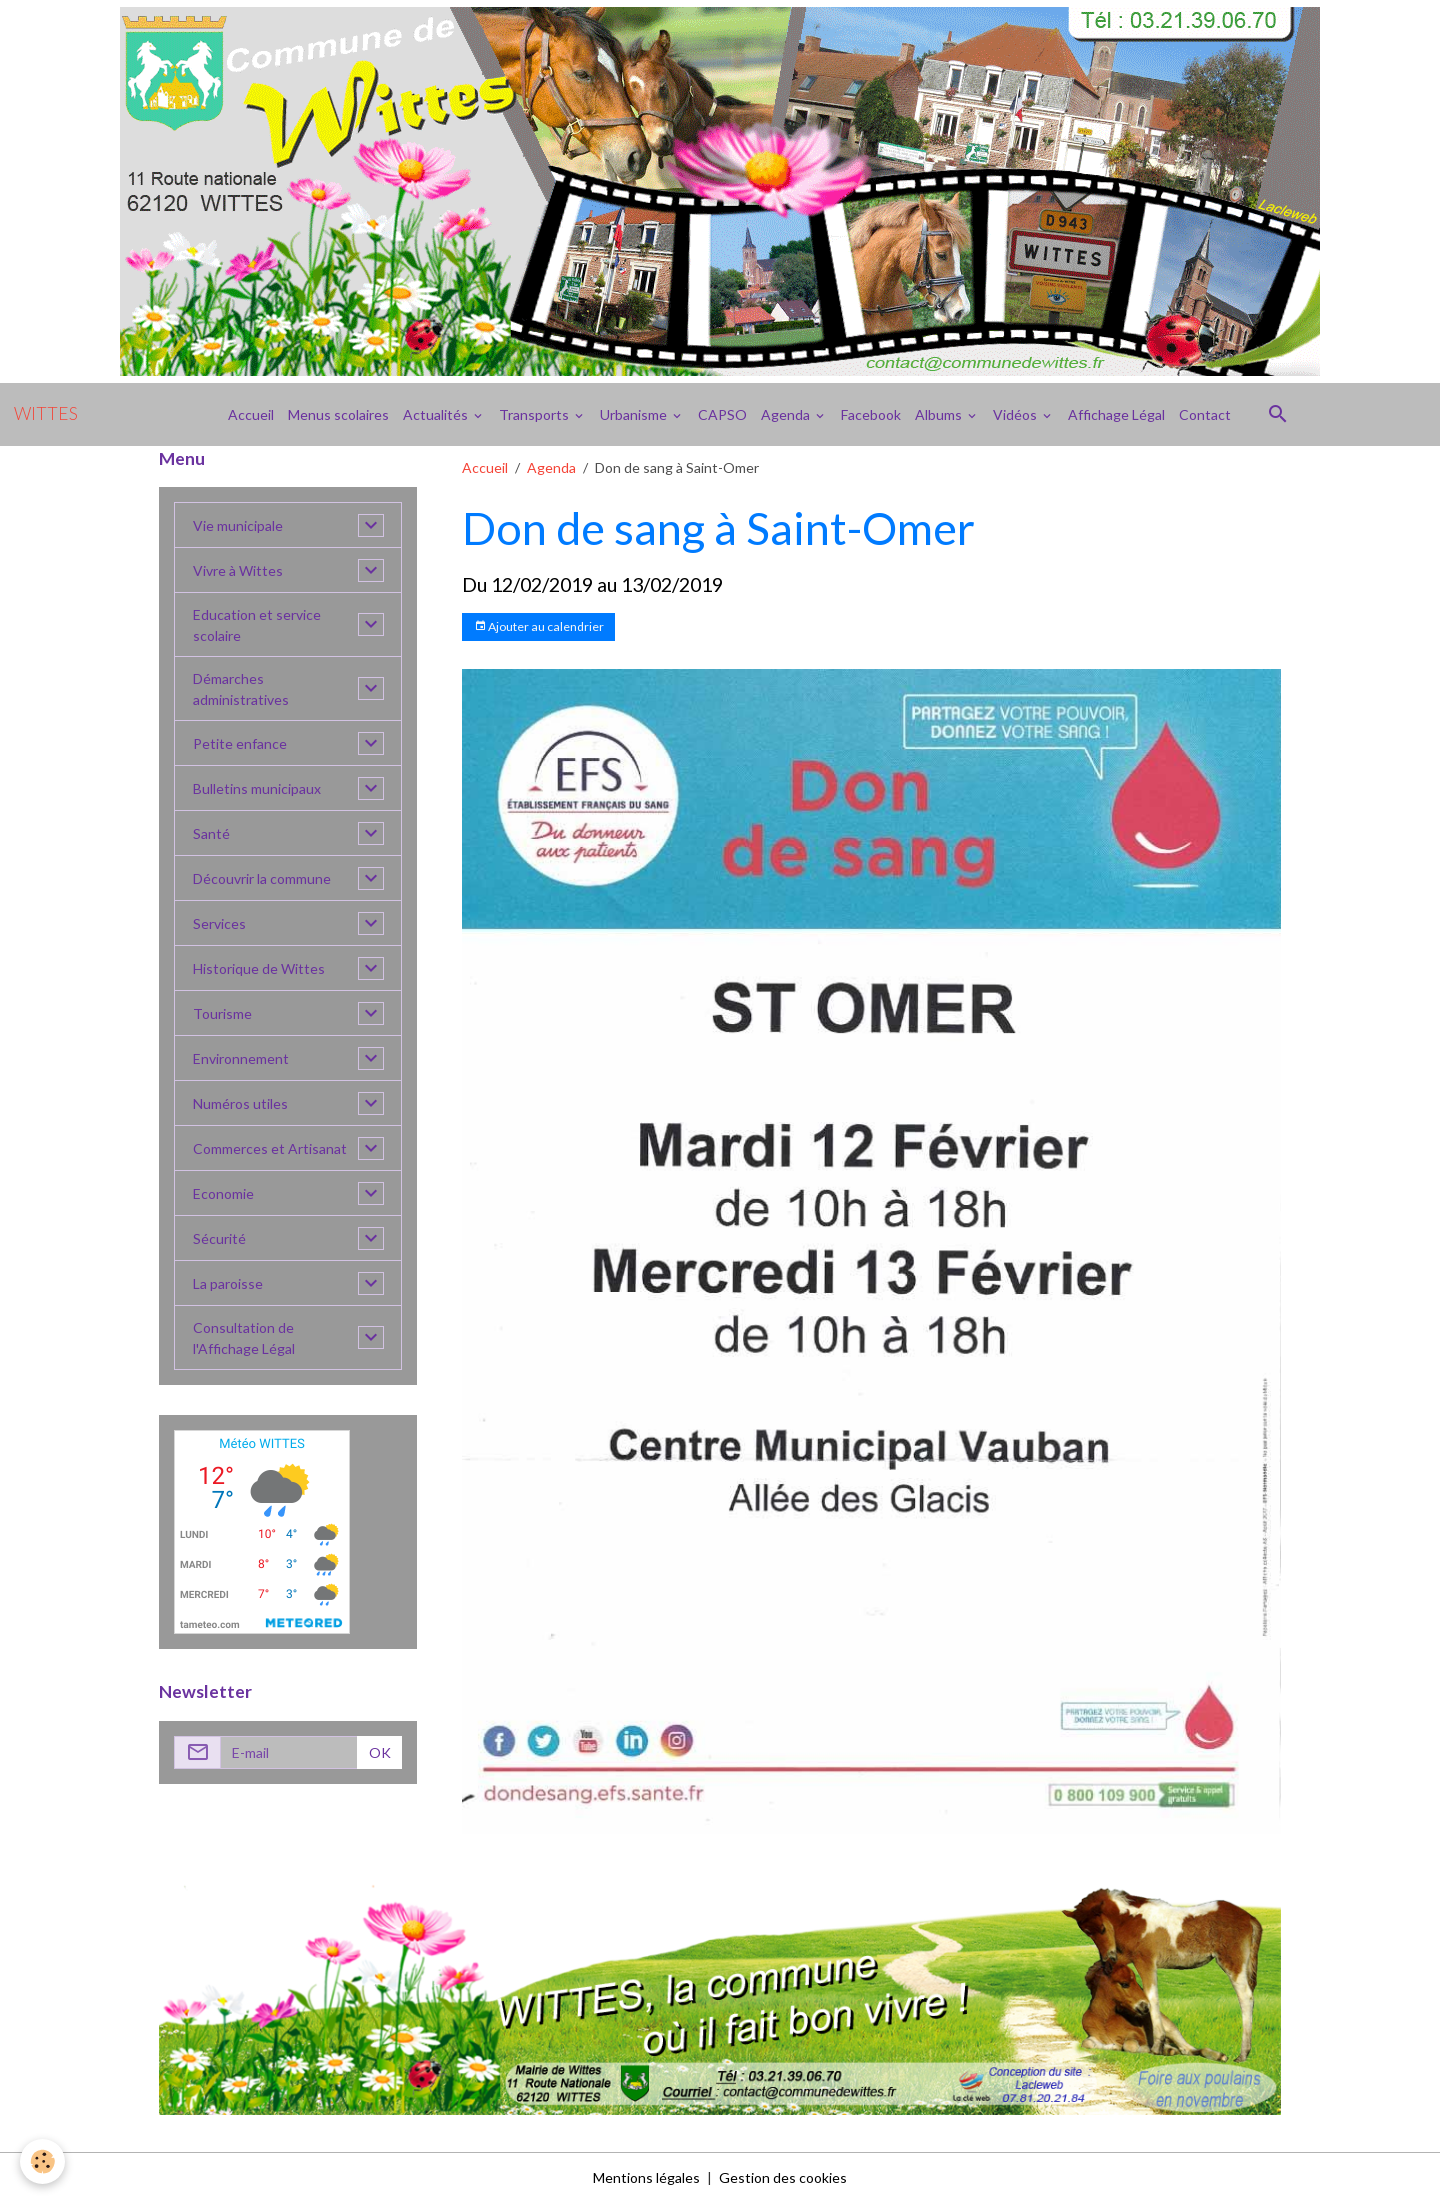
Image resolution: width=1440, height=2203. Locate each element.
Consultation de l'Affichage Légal (244, 1338)
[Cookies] (42, 2161)
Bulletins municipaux (257, 788)
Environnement (241, 1058)
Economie (223, 1193)
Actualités (437, 414)
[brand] (46, 414)
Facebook (871, 414)
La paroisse (228, 1283)
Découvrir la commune (262, 878)
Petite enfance (240, 743)
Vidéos (1016, 414)
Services (219, 923)
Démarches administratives (241, 689)
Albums (940, 414)
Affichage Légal (1116, 414)
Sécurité (219, 1238)
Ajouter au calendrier (539, 626)
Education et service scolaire (257, 625)
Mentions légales (646, 2177)
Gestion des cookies (783, 2177)
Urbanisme (635, 414)
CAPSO (722, 414)
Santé (211, 833)
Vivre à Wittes (238, 570)
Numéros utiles (240, 1103)
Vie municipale (238, 525)
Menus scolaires (338, 414)
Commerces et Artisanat (270, 1148)
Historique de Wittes (259, 968)
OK (380, 1752)
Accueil (251, 414)
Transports (535, 414)
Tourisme (222, 1013)
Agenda (787, 414)
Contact (1205, 414)
